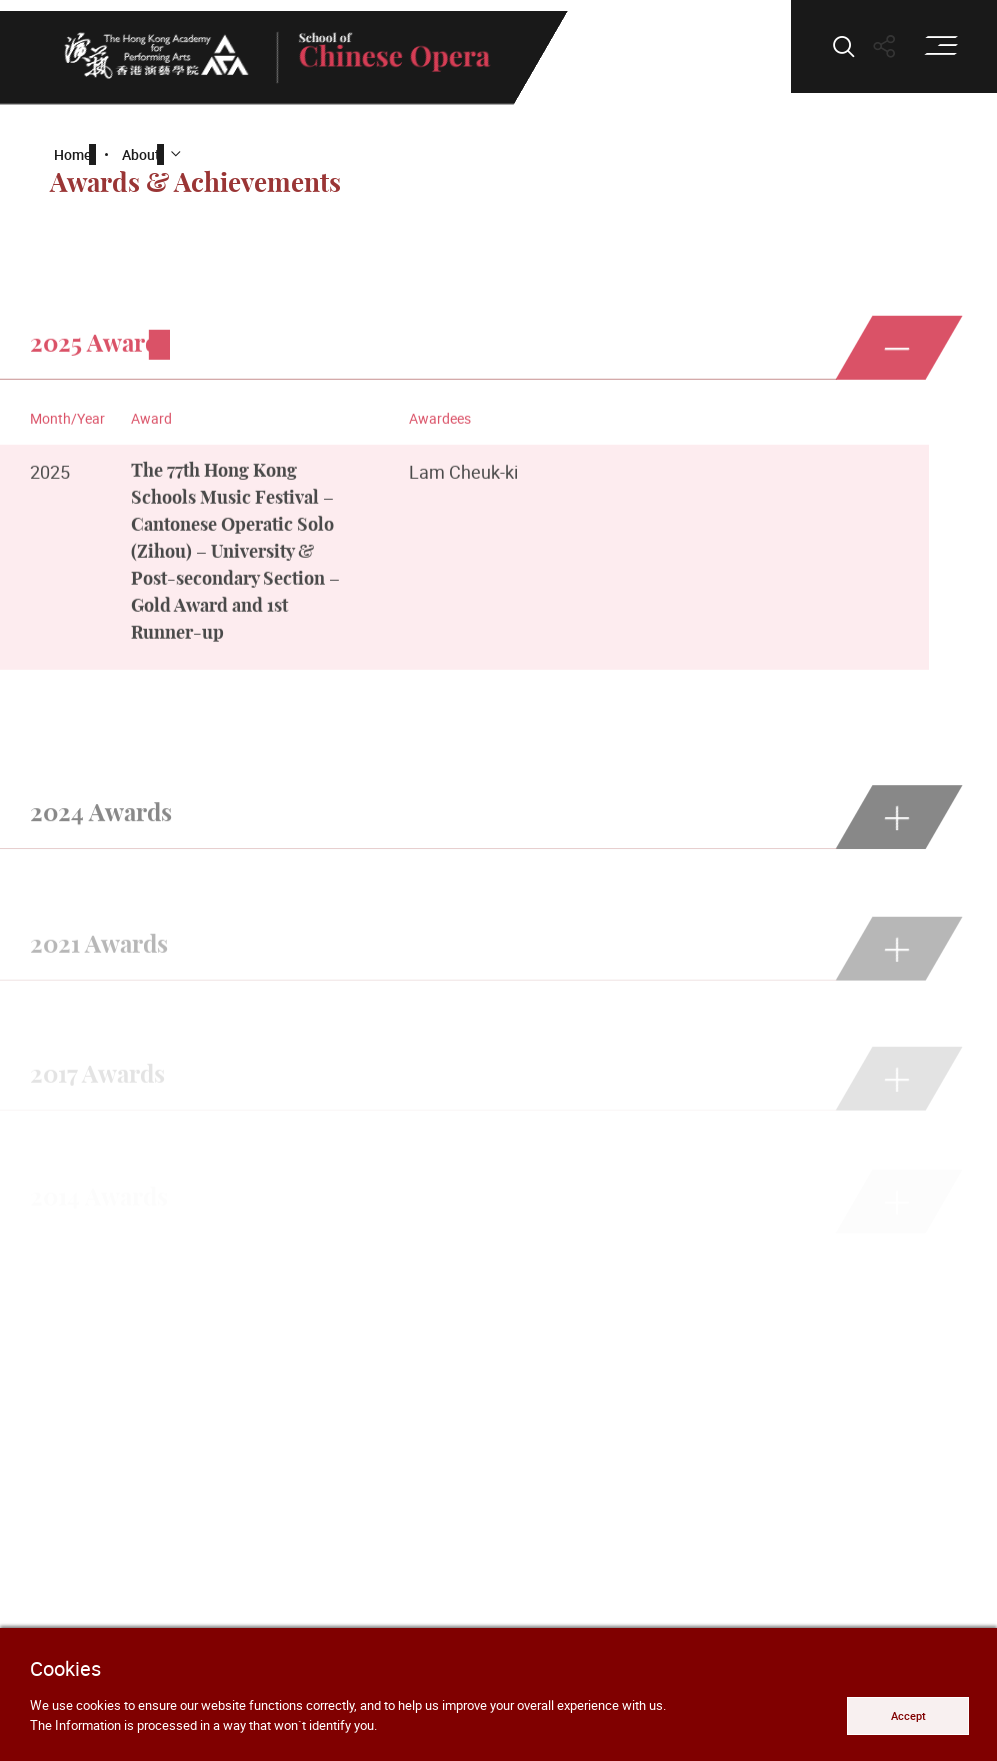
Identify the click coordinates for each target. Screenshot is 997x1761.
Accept (908, 1715)
